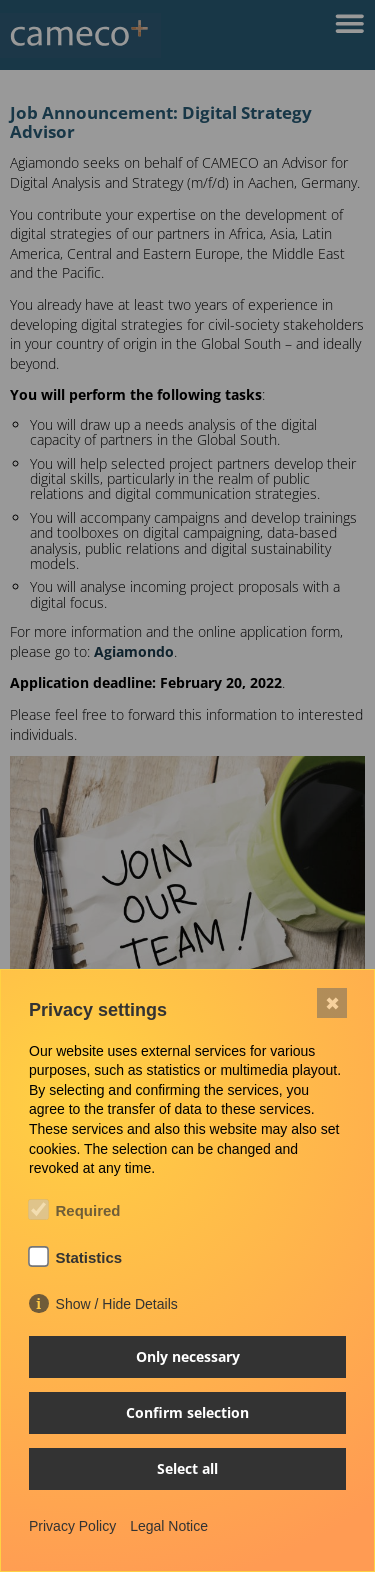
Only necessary (188, 1356)
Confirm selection (187, 1412)
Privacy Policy (72, 1526)
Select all (187, 1468)
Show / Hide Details (117, 1304)
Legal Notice (169, 1526)
